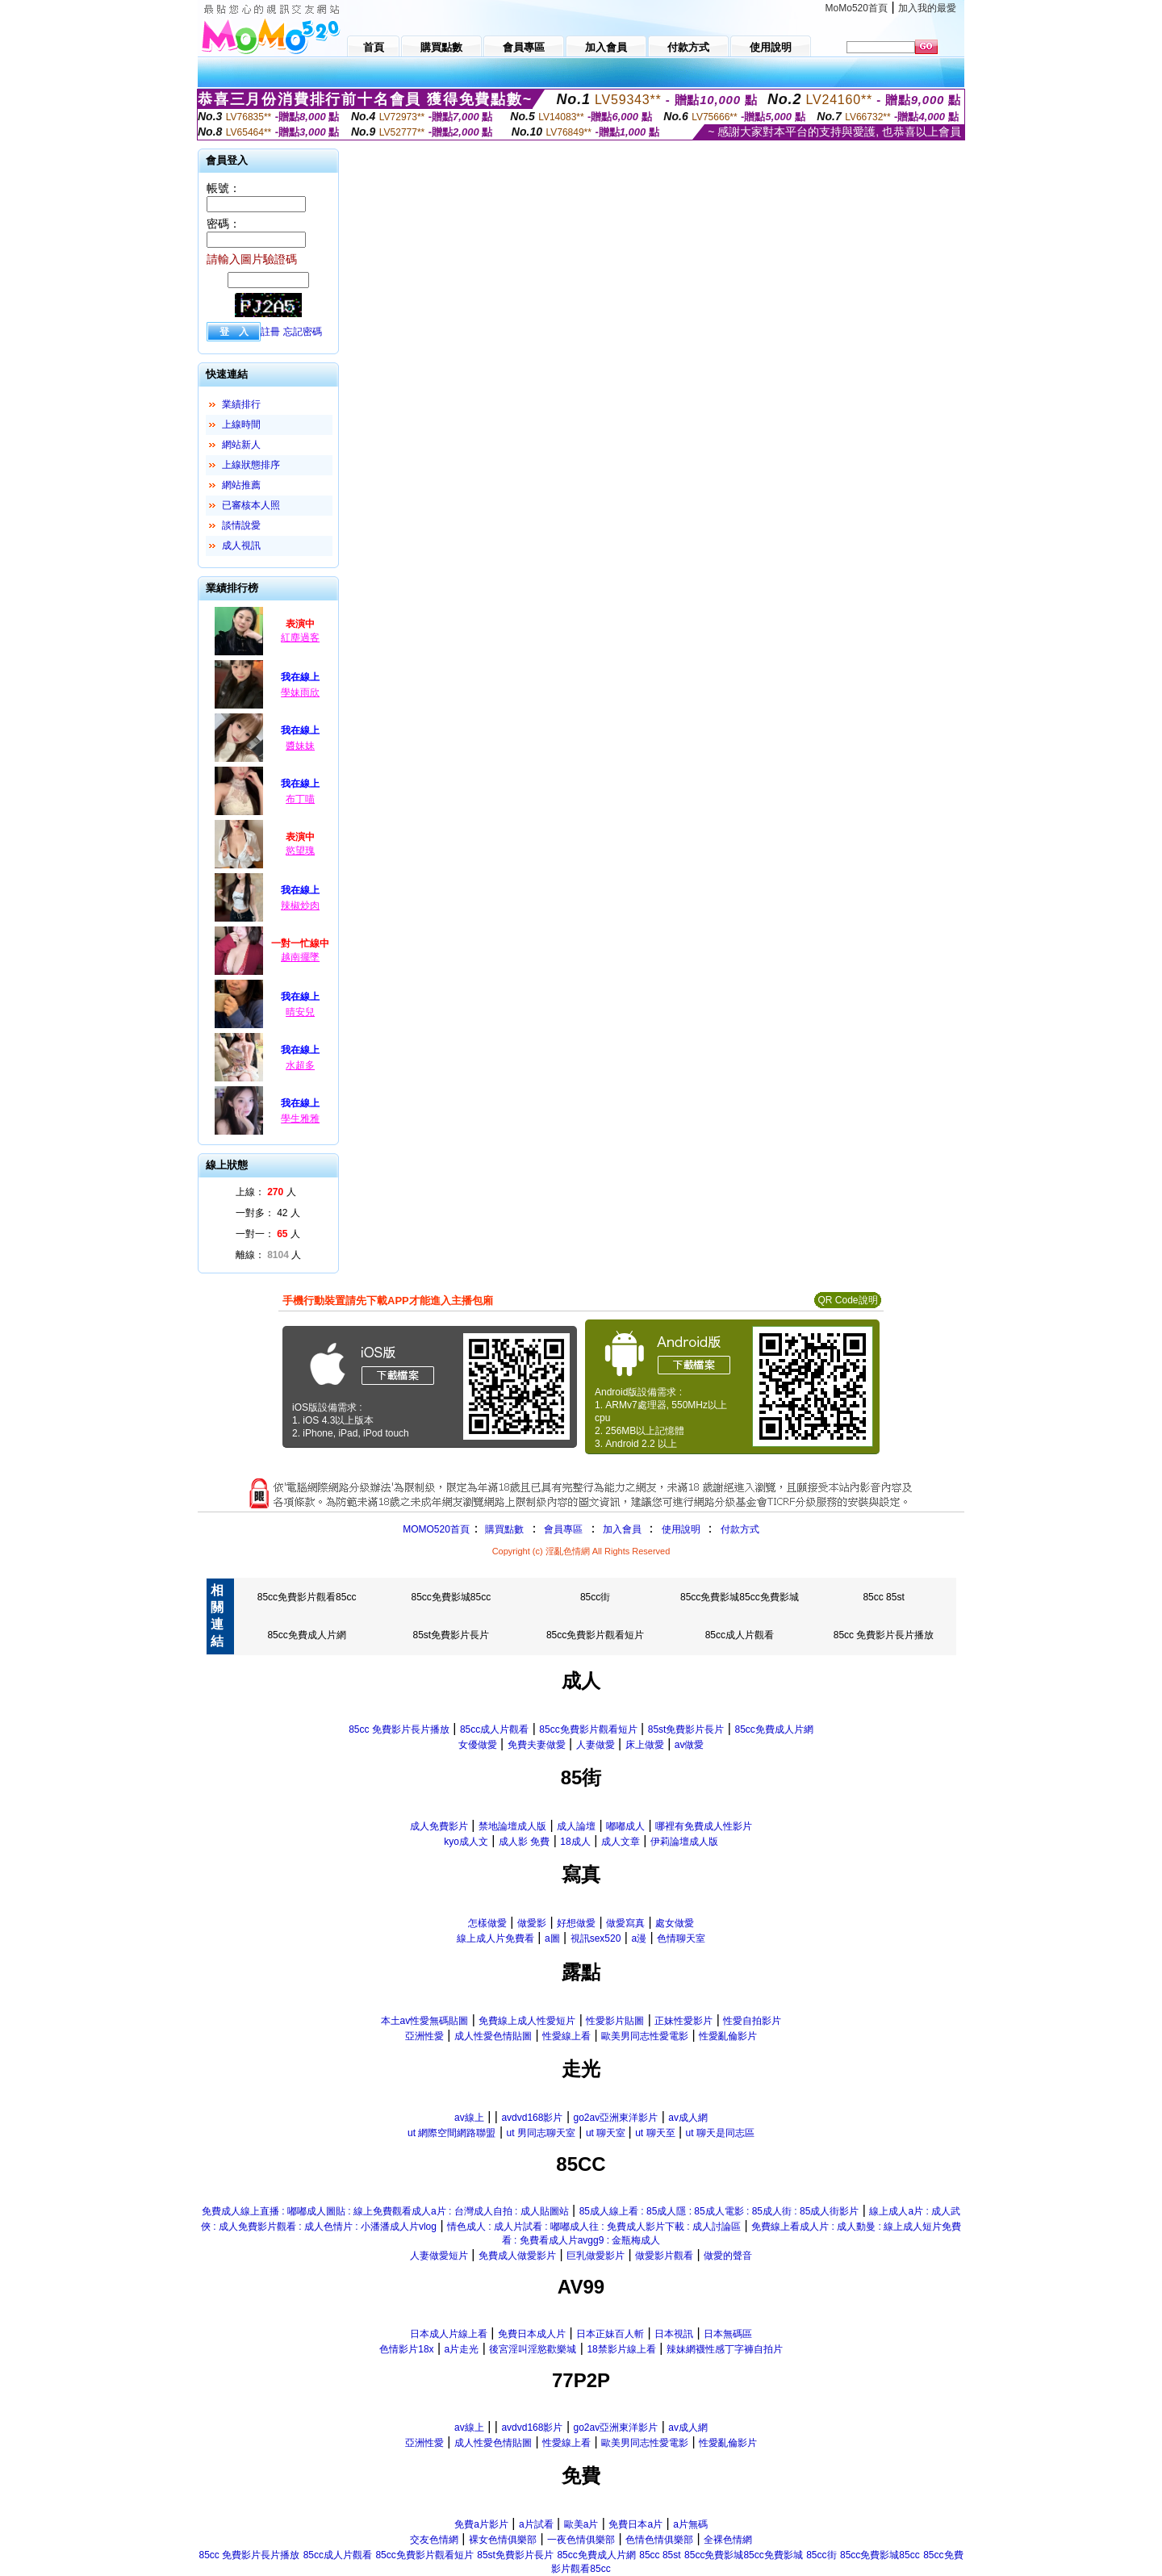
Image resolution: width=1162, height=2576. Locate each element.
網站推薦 (241, 485)
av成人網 (688, 2117)
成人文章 (620, 1841)
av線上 (469, 2117)
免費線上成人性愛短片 (527, 2020)
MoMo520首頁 (857, 8)
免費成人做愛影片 (517, 2255)
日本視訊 (673, 2334)
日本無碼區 (728, 2334)
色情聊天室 (681, 1938)
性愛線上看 (566, 2036)
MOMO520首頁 (436, 1529)
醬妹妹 (300, 745)
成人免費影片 (439, 1826)
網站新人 (241, 444)
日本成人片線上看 (448, 2334)
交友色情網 (434, 2539)
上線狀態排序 (251, 464)
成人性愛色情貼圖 (493, 2036)
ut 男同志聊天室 (540, 2133)
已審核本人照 (251, 505)
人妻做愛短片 (439, 2255)
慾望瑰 (300, 850)
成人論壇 (576, 1826)
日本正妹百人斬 (610, 2334)
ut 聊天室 (607, 2133)
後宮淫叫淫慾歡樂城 (532, 2349)
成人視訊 (241, 545)
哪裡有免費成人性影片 (703, 1826)
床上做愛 (644, 1744)
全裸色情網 (728, 2539)
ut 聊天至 (655, 2133)
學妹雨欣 (300, 692)
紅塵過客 (300, 637)
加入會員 (622, 1529)
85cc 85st (883, 1597)
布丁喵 (300, 799)
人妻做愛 (595, 1744)
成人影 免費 (524, 1841)
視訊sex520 (596, 1938)
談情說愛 (241, 525)
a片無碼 (690, 2524)
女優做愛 (477, 1744)
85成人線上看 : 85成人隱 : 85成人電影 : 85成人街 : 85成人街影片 (719, 2211)
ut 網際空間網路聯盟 (451, 2133)
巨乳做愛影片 (595, 2255)
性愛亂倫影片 (728, 2036)
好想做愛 (576, 1923)
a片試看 (536, 2524)
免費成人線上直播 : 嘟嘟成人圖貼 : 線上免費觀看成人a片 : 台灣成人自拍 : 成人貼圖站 (385, 2211)
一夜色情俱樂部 (581, 2539)
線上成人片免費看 (495, 1938)
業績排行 (241, 404)
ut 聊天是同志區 (720, 2133)
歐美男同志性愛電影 (644, 2036)
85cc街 (595, 1597)
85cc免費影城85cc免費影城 (739, 1597)
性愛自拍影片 (752, 2020)
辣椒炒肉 (300, 905)
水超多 (300, 1065)
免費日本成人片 (532, 2334)
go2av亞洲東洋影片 (616, 2117)
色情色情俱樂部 (659, 2539)
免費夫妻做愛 (537, 1744)
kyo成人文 (466, 1841)
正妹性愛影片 (683, 2020)
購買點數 (503, 1529)
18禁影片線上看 (621, 2349)
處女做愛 (674, 1923)
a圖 (552, 1938)
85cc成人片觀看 (739, 1635)
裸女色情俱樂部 (503, 2539)
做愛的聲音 (728, 2255)
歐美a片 (581, 2524)
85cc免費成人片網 (306, 1635)
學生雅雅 (300, 1118)
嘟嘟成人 (625, 1826)
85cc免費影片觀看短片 (595, 1635)
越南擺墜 (300, 957)
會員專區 (563, 1529)
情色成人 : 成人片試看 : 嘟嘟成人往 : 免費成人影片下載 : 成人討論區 (594, 2226)
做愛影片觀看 (664, 2255)
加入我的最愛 (927, 8)
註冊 (270, 331)
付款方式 (740, 1529)
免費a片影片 (481, 2524)
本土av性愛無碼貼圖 (425, 2020)
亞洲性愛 (424, 2036)
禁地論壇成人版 (512, 1826)
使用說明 (681, 1529)
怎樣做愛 (487, 1923)
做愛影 (531, 1923)
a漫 (638, 1938)
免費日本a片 (635, 2524)
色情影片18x (406, 2349)
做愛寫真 (625, 1923)
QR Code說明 (847, 1300)
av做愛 (689, 1744)
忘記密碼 (302, 331)
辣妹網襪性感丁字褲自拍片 (725, 2349)
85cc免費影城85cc (451, 1597)
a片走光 (462, 2349)
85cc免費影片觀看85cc (307, 1597)
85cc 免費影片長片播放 (884, 1635)
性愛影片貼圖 (615, 2020)
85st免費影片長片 (451, 1635)
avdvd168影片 (531, 2117)
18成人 (575, 1841)
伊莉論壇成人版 (684, 1841)
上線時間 (241, 424)
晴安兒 (300, 1012)
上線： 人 (266, 1192)
